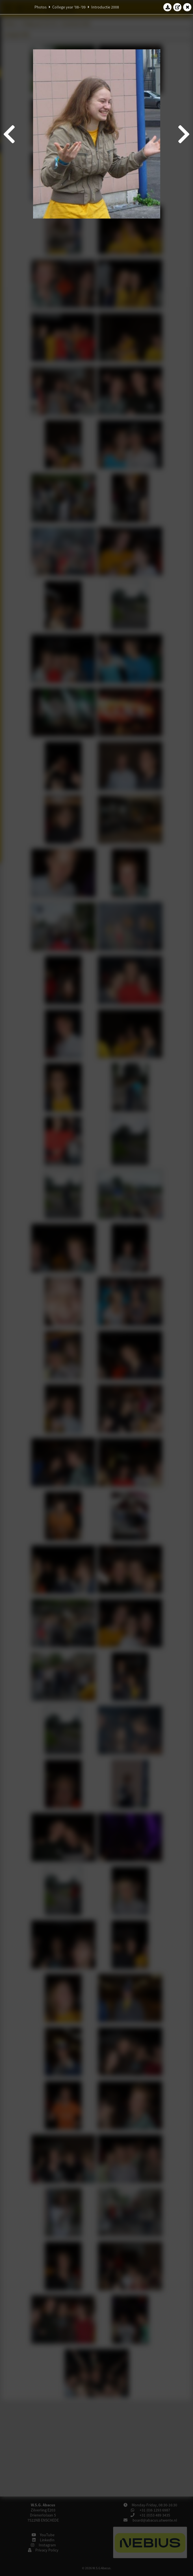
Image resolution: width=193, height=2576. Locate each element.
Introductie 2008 (105, 7)
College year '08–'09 (69, 7)
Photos (40, 7)
